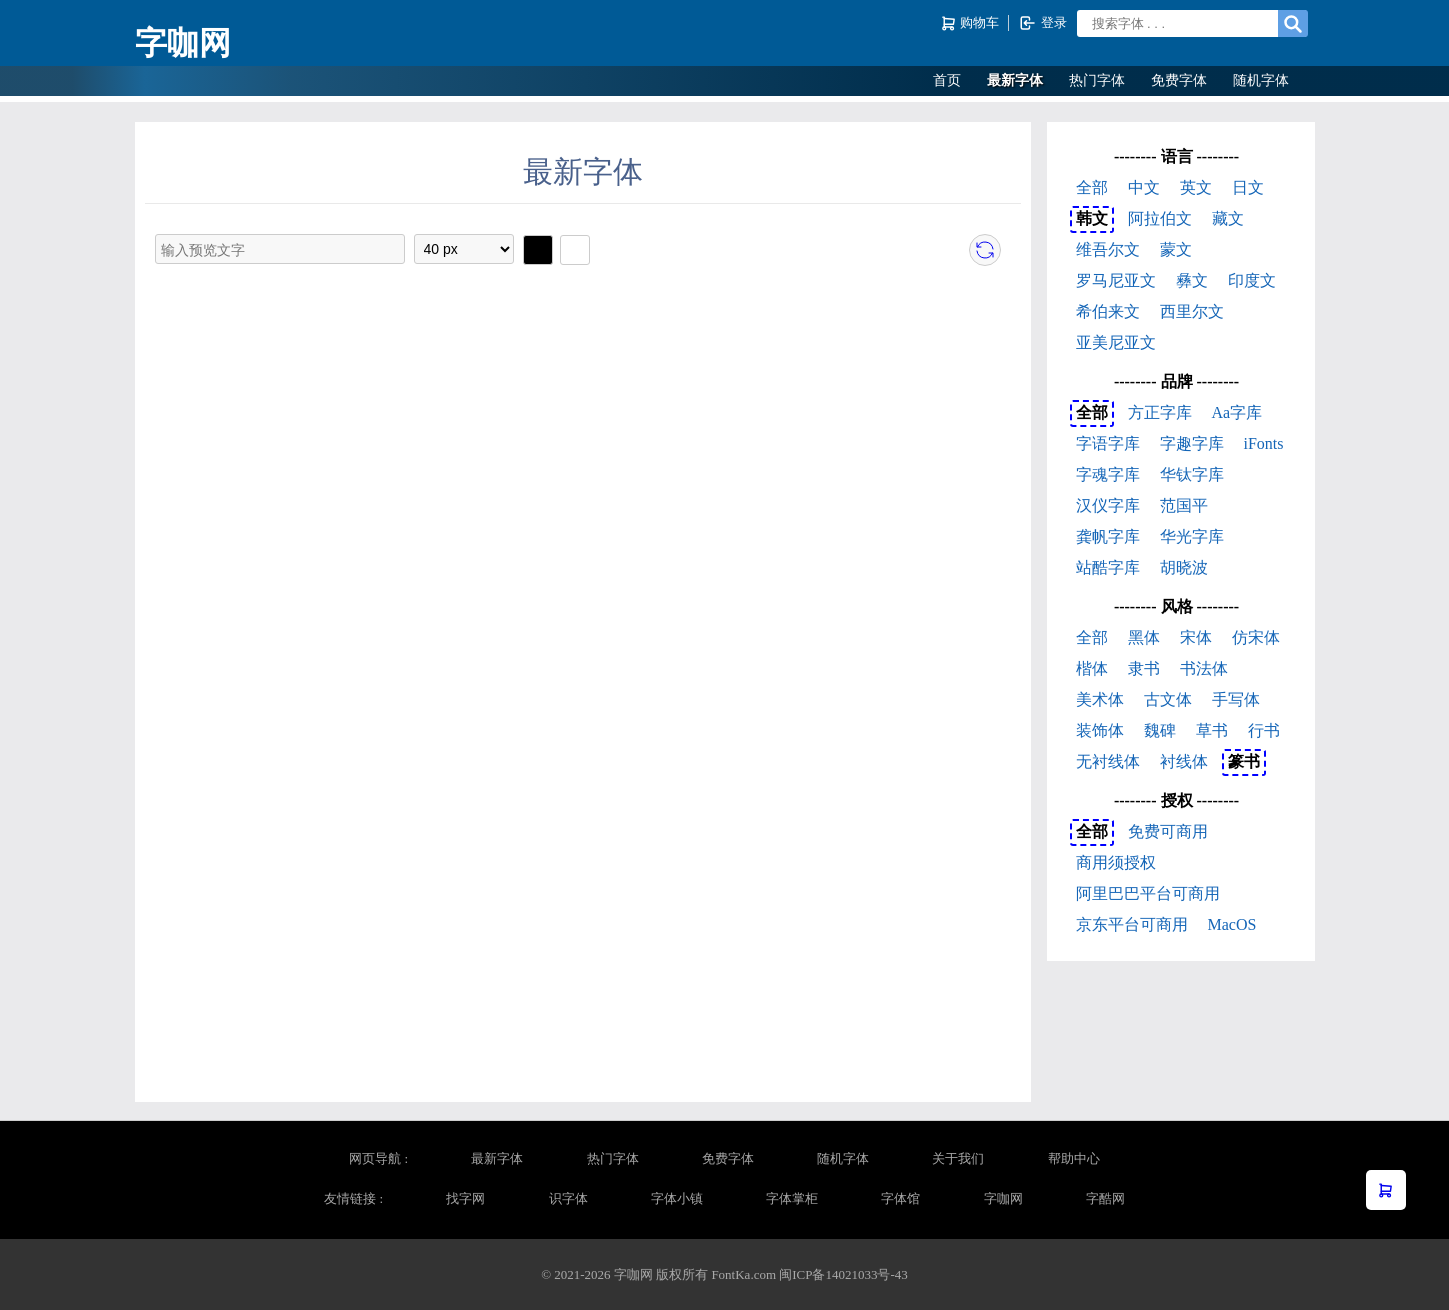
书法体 (1204, 668)
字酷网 (1105, 1198)
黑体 (1144, 637)
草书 (1212, 730)
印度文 (1252, 280)
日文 (1248, 187)
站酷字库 (1108, 567)
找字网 (465, 1198)
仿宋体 (1256, 637)
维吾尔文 (1108, 249)
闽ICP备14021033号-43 (843, 1274)
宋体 (1196, 637)
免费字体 (1179, 80)
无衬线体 (1108, 761)
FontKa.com (743, 1274)
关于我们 (958, 1158)
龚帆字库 (1108, 536)
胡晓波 (1184, 567)
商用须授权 (1116, 862)
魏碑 (1160, 730)
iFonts (1264, 443)
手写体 (1236, 699)
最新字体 (1015, 80)
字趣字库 (1192, 443)
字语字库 (1108, 443)
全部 (1092, 187)
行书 (1264, 730)
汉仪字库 (1108, 505)
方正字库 (1160, 412)
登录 (1042, 23)
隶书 (1144, 668)
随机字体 (1261, 80)
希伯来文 (1108, 311)
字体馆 (900, 1198)
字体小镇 (677, 1198)
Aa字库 (1237, 412)
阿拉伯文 (1160, 218)
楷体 (1092, 668)
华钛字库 (1192, 474)
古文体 (1168, 699)
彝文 (1192, 280)
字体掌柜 (792, 1198)
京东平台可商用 (1132, 924)
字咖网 (183, 43)
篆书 (1244, 761)
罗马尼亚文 (1116, 280)
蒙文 (1176, 249)
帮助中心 (1074, 1158)
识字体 (568, 1198)
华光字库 (1192, 536)
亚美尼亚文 (1116, 342)
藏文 (1228, 218)
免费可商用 (1168, 831)
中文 (1144, 187)
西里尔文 (1192, 311)
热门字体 (1097, 80)
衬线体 (1184, 761)
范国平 (1184, 505)
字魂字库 (1108, 474)
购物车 (971, 23)
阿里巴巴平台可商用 (1148, 893)
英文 (1196, 187)
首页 (947, 80)
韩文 (1092, 218)
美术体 (1100, 699)
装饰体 (1100, 730)
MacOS (1232, 924)
